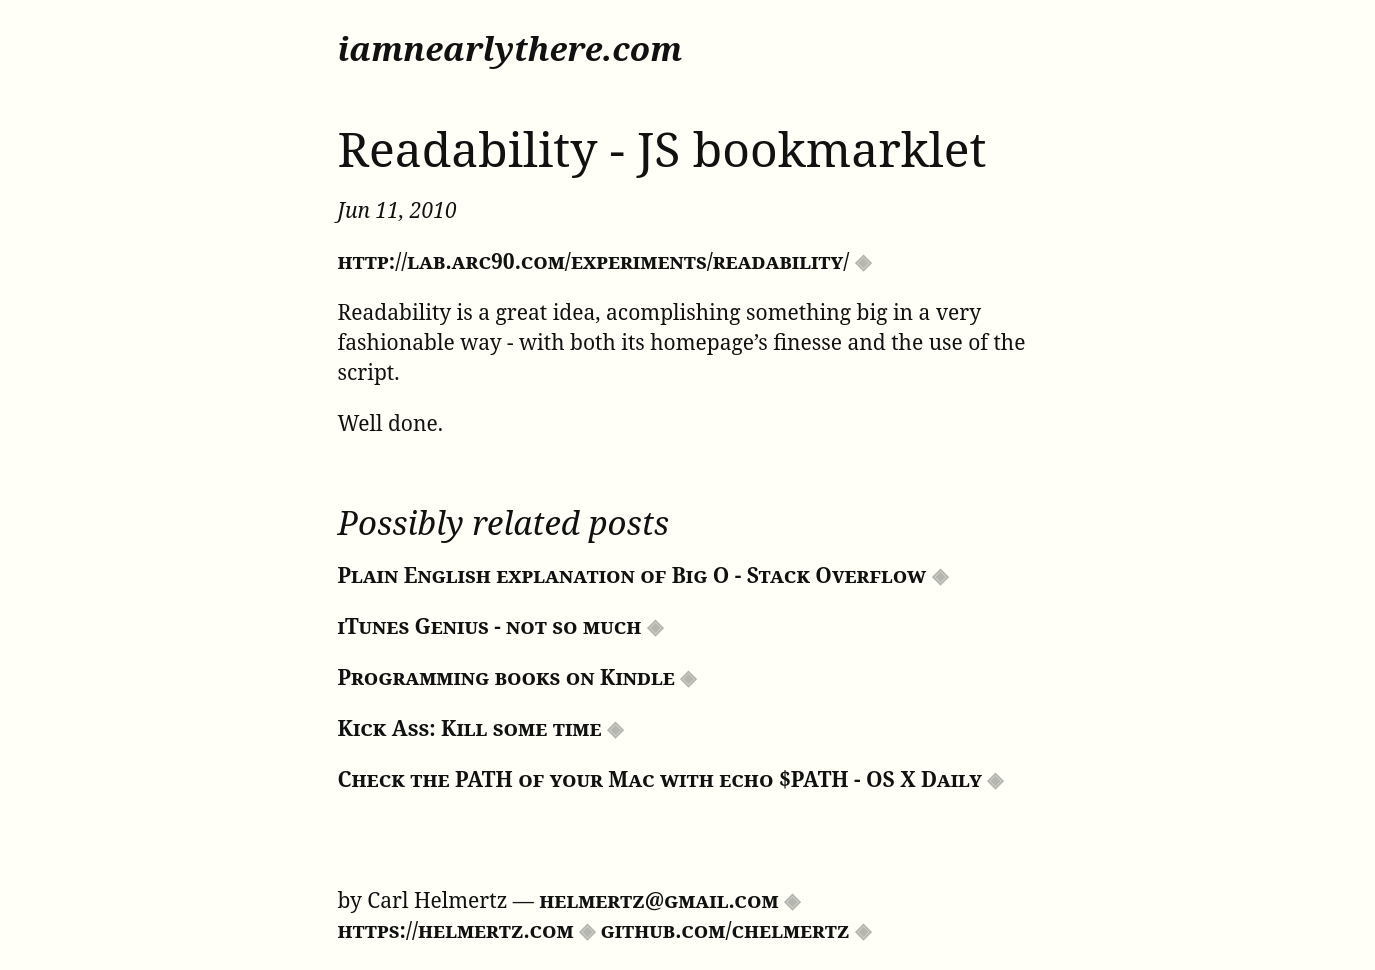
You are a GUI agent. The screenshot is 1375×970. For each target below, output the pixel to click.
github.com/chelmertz (725, 930)
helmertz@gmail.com (658, 900)
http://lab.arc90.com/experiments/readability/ (594, 261)
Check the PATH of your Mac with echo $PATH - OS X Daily (660, 779)
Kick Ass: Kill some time (470, 728)
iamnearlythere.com (510, 48)
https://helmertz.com (456, 930)
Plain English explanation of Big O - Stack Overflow (632, 575)
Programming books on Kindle (506, 677)
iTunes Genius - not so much (490, 626)
